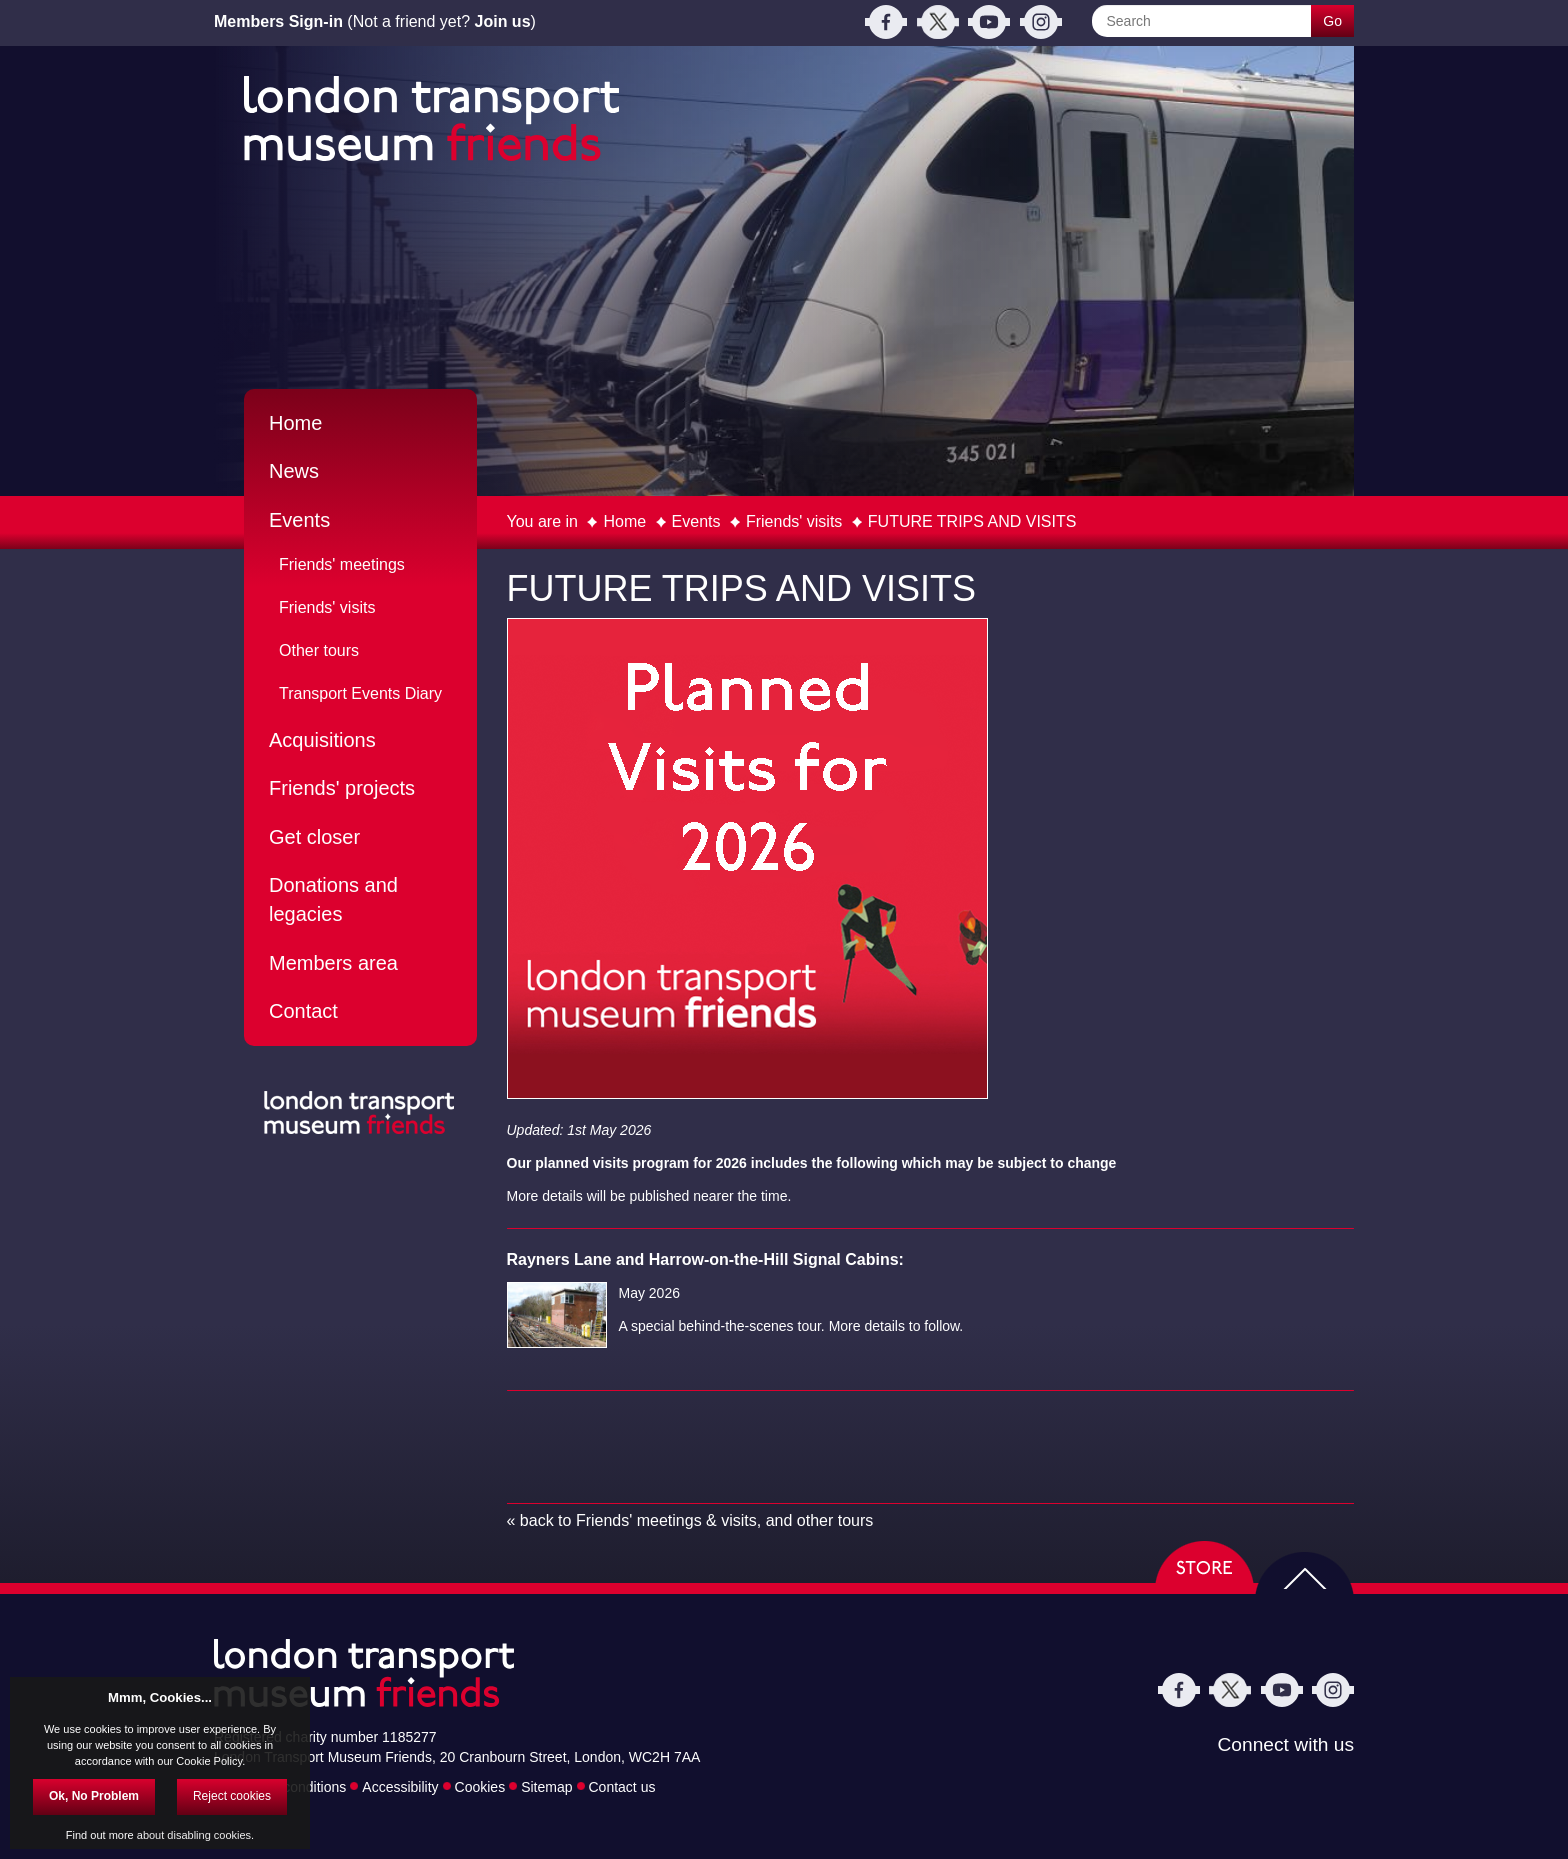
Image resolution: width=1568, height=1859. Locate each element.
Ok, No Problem (94, 1796)
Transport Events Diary (360, 693)
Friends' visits (794, 521)
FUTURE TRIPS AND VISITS (972, 521)
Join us (503, 21)
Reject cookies (232, 1796)
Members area (333, 963)
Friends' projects (342, 788)
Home (624, 521)
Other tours (319, 650)
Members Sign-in (278, 21)
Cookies (480, 1786)
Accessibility (400, 1786)
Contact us (622, 1786)
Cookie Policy (209, 1761)
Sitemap (546, 1786)
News (294, 471)
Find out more (100, 1835)
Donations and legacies (333, 899)
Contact (303, 1011)
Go (1332, 21)
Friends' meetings (342, 564)
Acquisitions (322, 740)
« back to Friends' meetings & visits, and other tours (690, 1520)
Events (696, 521)
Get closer (314, 837)
